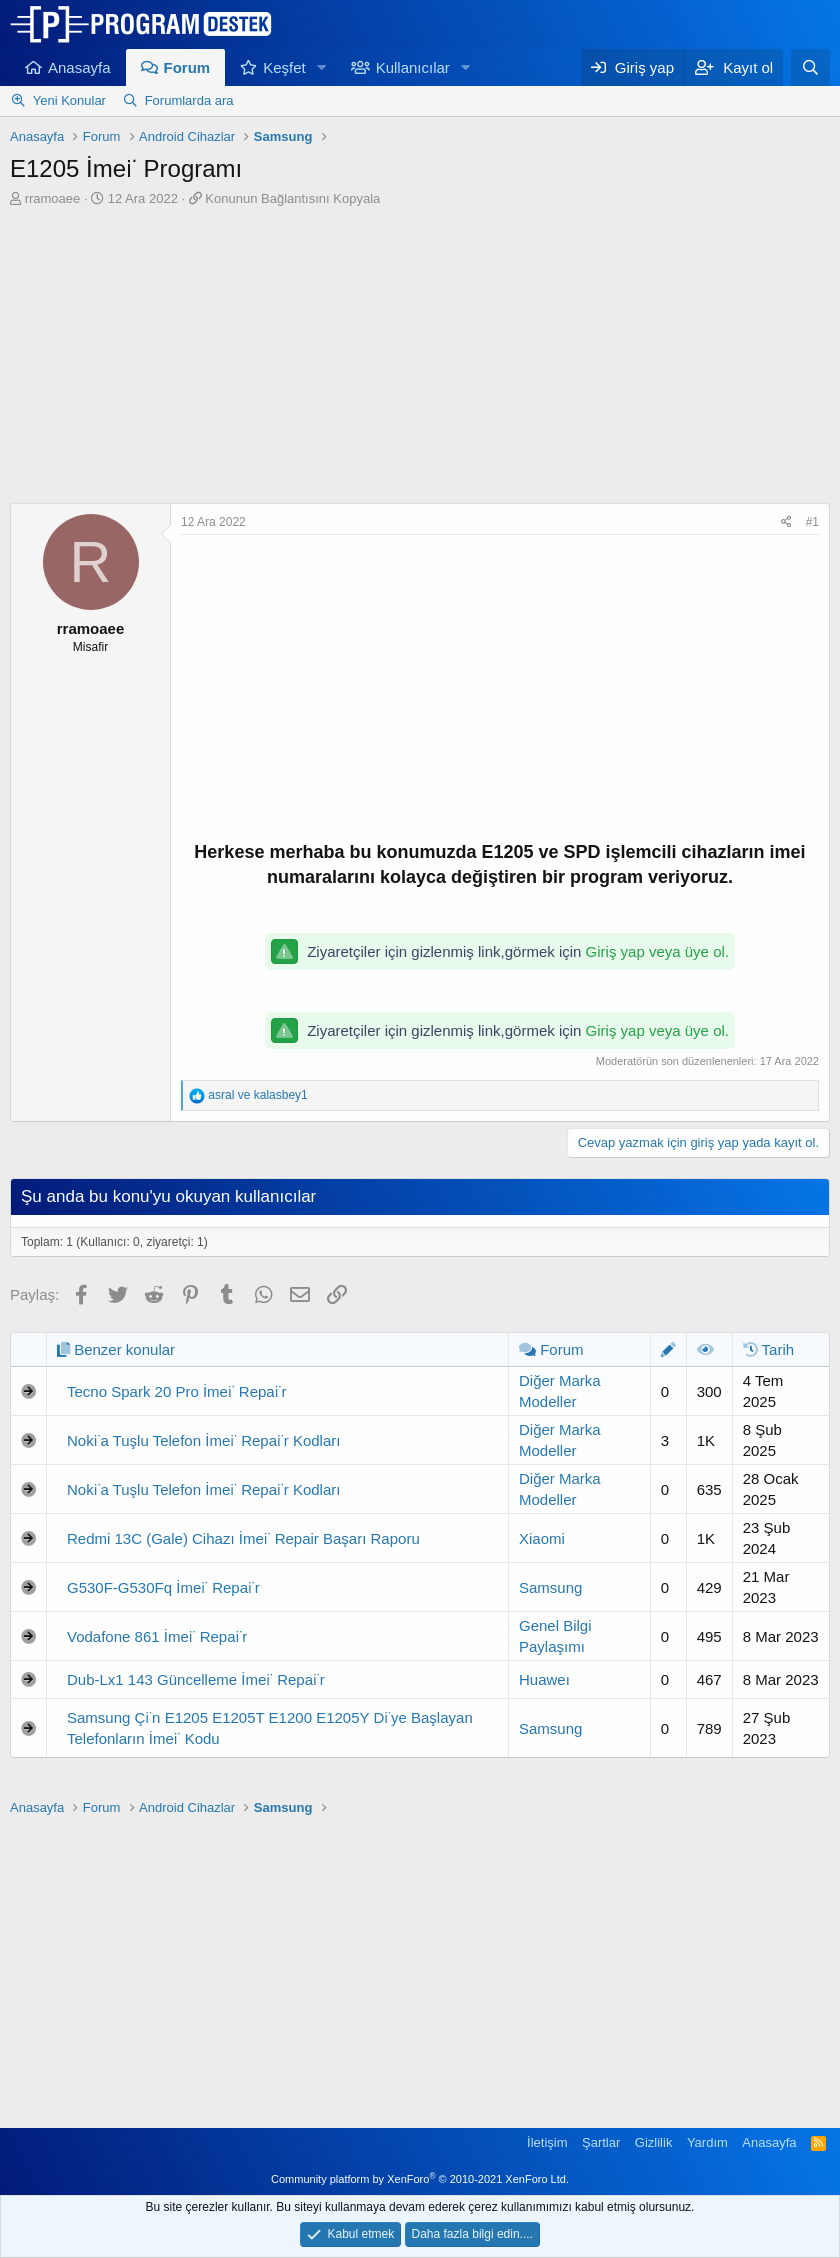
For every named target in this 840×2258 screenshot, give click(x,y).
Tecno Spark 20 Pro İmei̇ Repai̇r (176, 1391)
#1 (812, 522)
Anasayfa (79, 67)
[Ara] (810, 67)
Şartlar (601, 2142)
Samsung (550, 1587)
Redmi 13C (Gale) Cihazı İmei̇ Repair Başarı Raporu (243, 1538)
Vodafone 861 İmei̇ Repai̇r (157, 1636)
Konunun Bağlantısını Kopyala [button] (292, 198)
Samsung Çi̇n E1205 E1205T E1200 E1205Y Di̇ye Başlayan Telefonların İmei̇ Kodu (270, 1728)
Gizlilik (654, 2142)
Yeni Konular (69, 100)
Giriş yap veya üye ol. (657, 951)
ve (257, 1095)
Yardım (707, 2142)
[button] (322, 67)
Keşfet (284, 67)
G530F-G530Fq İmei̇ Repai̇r (163, 1587)
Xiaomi (542, 1538)
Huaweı (544, 1679)
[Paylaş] (786, 522)
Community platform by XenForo (420, 2179)
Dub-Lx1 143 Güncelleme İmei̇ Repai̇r (196, 1679)
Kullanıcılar (413, 67)
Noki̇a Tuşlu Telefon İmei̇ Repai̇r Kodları (203, 1440)
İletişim (547, 2142)
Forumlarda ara (189, 100)
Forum (187, 67)
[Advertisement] (420, 358)
